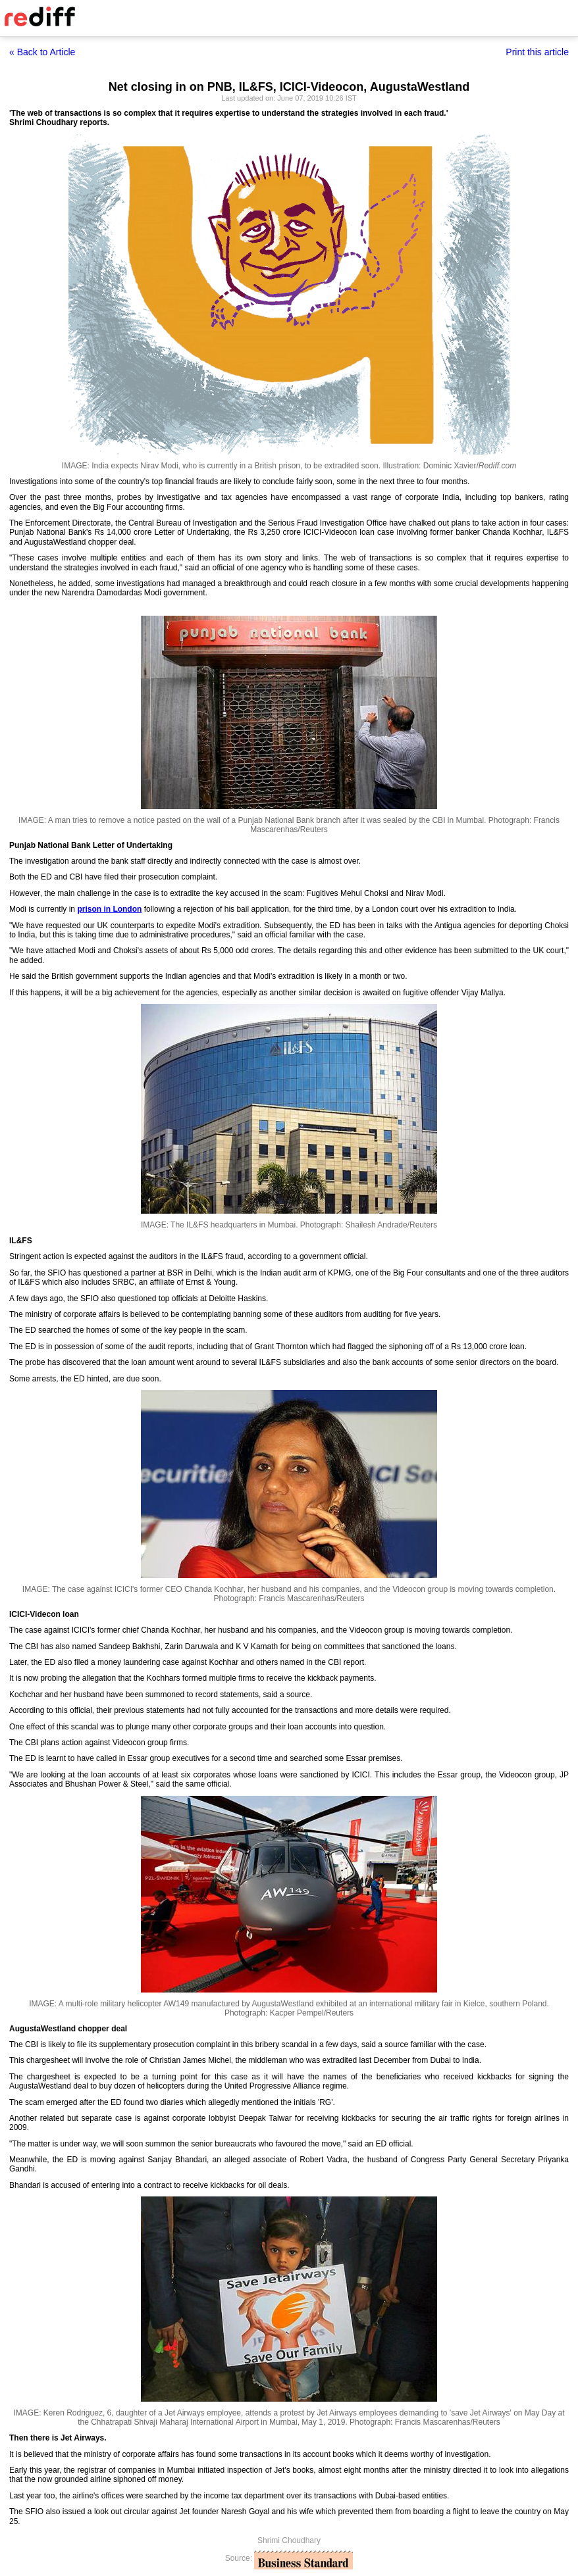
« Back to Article (42, 52)
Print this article (537, 52)
